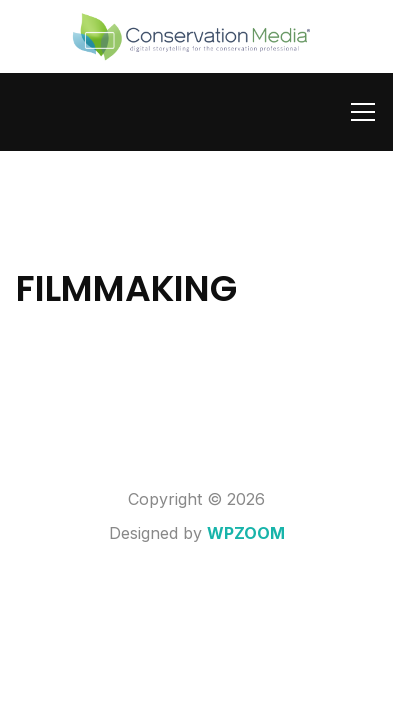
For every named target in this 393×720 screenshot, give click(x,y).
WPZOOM (246, 533)
